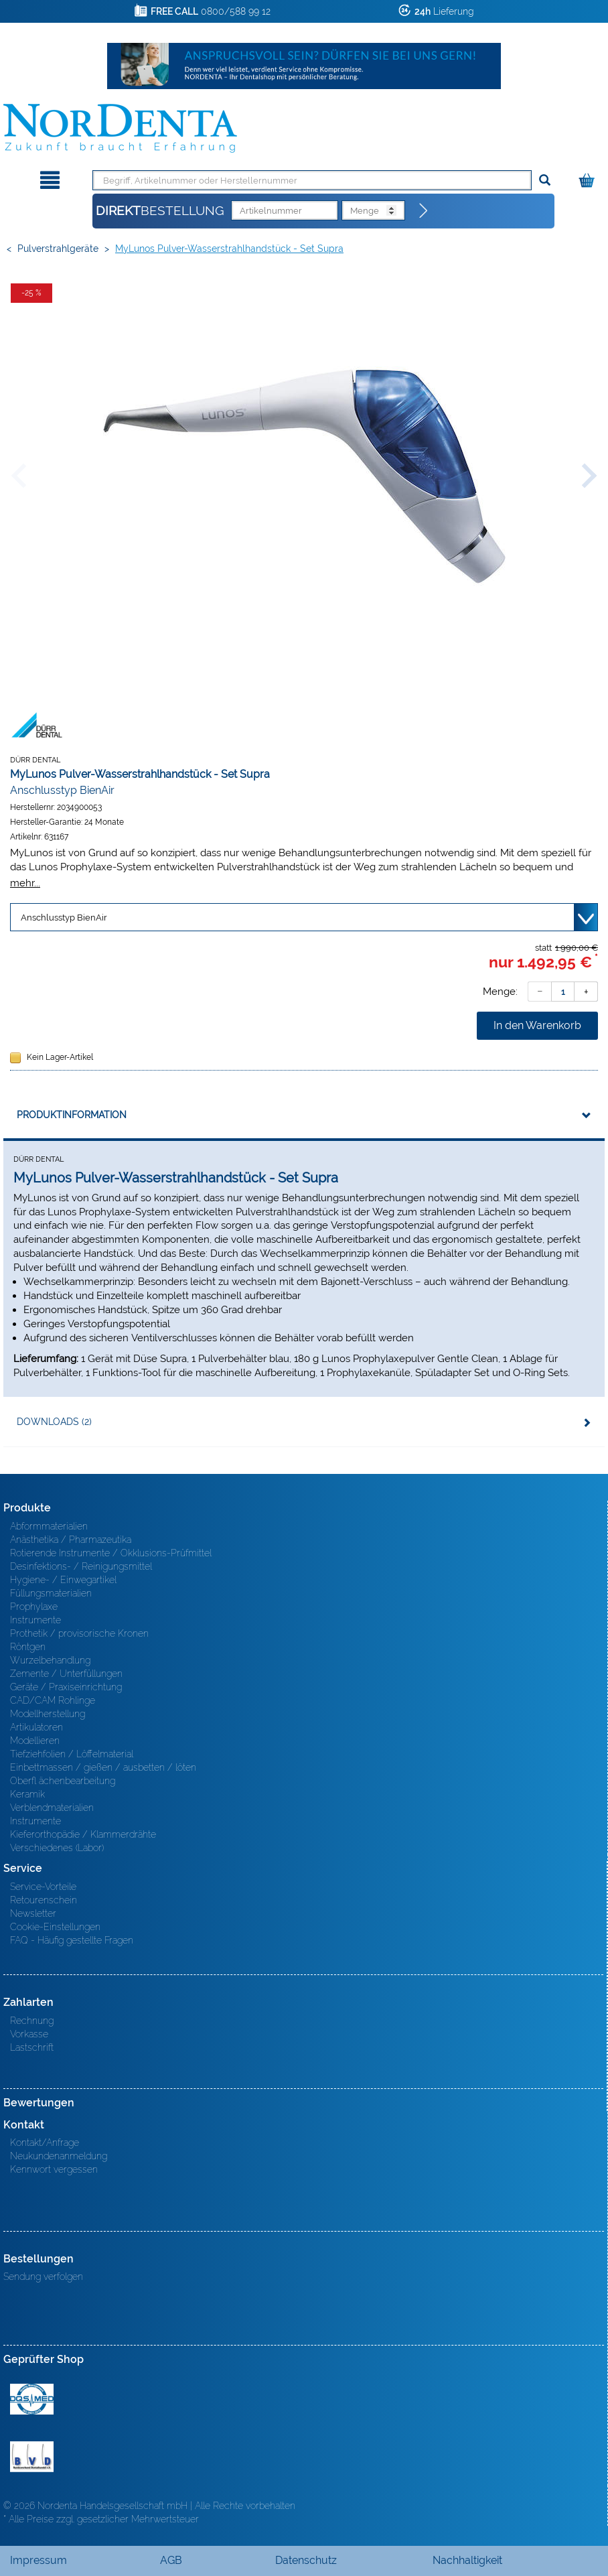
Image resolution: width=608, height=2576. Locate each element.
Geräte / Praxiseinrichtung (66, 1687)
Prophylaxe (34, 1606)
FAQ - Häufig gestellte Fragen (71, 1940)
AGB (171, 2560)
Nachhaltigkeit (467, 2560)
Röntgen (28, 1646)
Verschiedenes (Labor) (57, 1847)
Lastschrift (32, 2047)
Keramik (27, 1794)
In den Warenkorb (537, 1025)
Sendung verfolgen (43, 2276)
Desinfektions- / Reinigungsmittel (81, 1566)
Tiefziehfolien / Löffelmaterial (71, 1754)
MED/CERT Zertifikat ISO (32, 2399)
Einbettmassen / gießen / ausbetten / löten (103, 1767)
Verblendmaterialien (52, 1807)
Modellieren (35, 1740)
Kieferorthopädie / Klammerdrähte (83, 1834)
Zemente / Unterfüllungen (66, 1673)
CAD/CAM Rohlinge (52, 1700)
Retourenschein (43, 1900)
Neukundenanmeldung (58, 2156)
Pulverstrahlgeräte (57, 248)
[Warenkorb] (588, 178)
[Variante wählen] (304, 917)
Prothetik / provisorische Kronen (79, 1633)
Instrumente (35, 1620)
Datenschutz (306, 2560)
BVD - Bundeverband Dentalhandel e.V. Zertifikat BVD (32, 2456)
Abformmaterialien (49, 1526)
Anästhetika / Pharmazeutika (70, 1539)
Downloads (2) (54, 1421)
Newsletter (33, 1913)
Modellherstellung (47, 1713)
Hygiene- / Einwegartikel (63, 1579)
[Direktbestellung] (424, 211)
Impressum (38, 2560)
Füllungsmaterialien (51, 1593)
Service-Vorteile (43, 1886)
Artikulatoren (36, 1727)
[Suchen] (544, 180)
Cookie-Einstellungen (55, 1926)
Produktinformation (72, 1114)
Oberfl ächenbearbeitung (62, 1780)
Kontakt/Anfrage (44, 2142)
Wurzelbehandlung (50, 1660)
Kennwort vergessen (54, 2169)
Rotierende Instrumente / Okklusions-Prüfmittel (111, 1553)
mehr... (25, 882)
